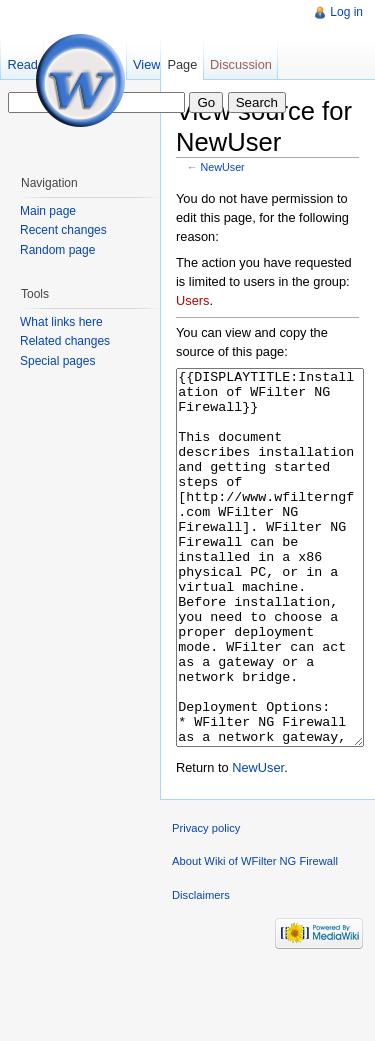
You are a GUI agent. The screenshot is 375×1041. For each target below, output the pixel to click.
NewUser (223, 167)
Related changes (65, 341)
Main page (48, 211)
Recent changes (63, 230)
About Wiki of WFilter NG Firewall (255, 936)
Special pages (57, 361)
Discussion (241, 64)
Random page (57, 250)
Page (182, 64)
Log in (346, 12)
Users (192, 300)
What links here (61, 322)
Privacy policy (206, 903)
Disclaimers (201, 970)
